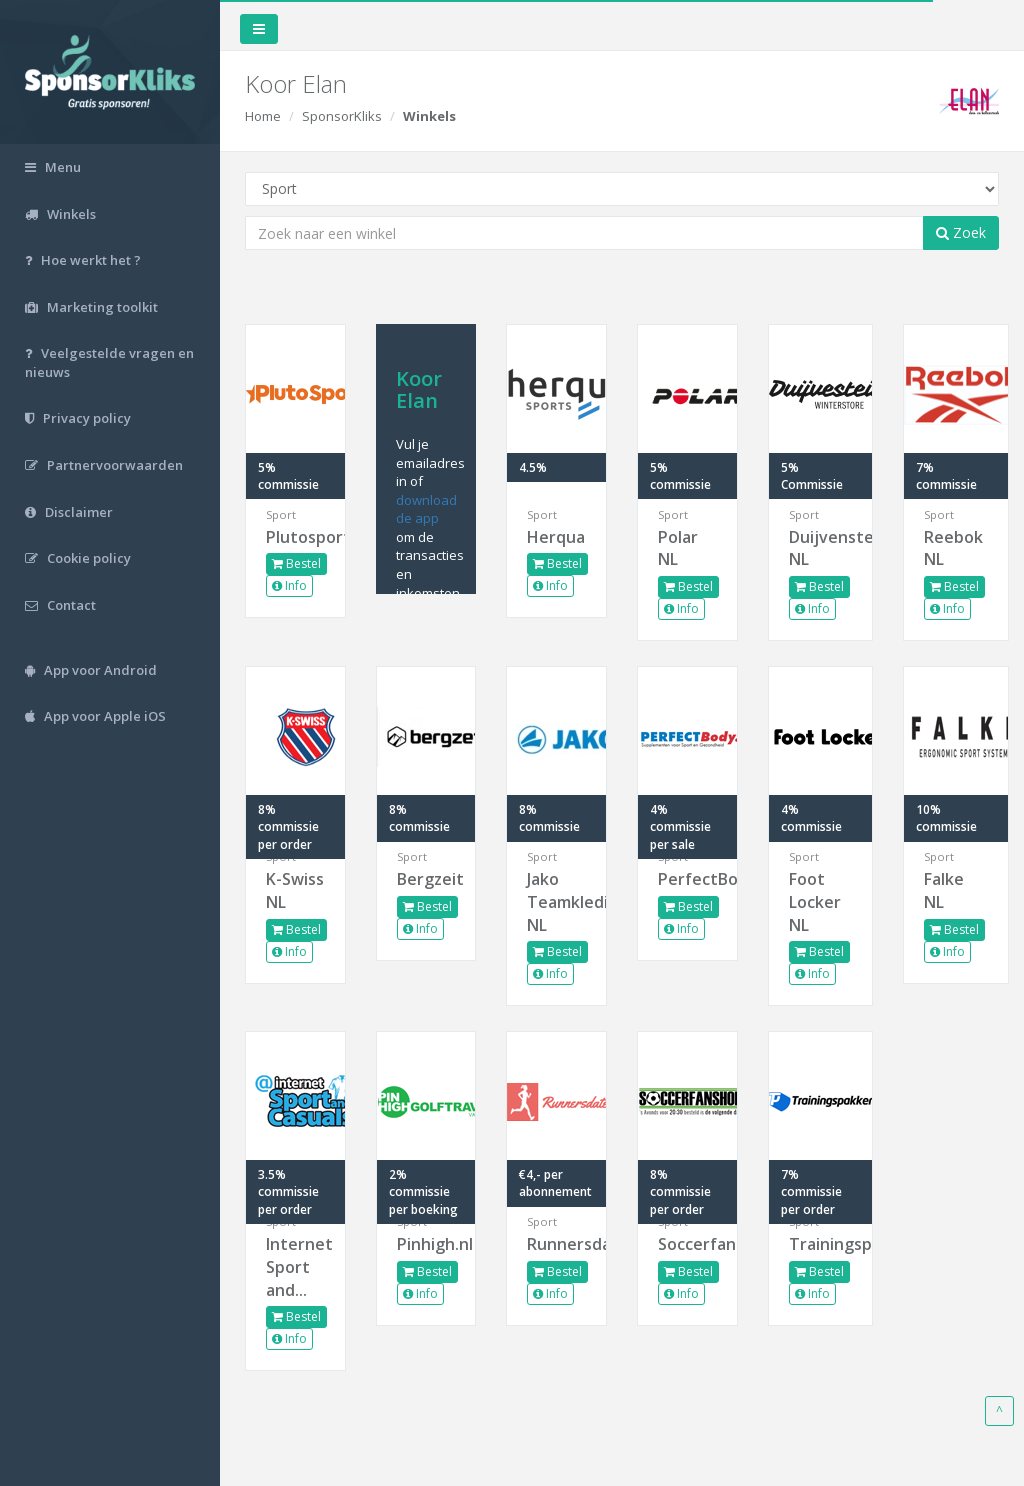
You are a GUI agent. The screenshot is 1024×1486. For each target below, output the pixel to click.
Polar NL (678, 548)
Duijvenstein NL (821, 548)
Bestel (296, 563)
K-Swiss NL (295, 890)
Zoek (961, 232)
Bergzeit (426, 879)
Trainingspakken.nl (821, 1244)
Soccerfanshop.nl (687, 1244)
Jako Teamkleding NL (556, 902)
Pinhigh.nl (426, 1244)
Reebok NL (953, 548)
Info (289, 585)
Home (263, 116)
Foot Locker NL (815, 902)
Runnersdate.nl (556, 1244)
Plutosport (295, 537)
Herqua (556, 537)
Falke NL (944, 890)
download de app (426, 509)
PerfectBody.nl (687, 879)
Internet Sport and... (295, 1267)
